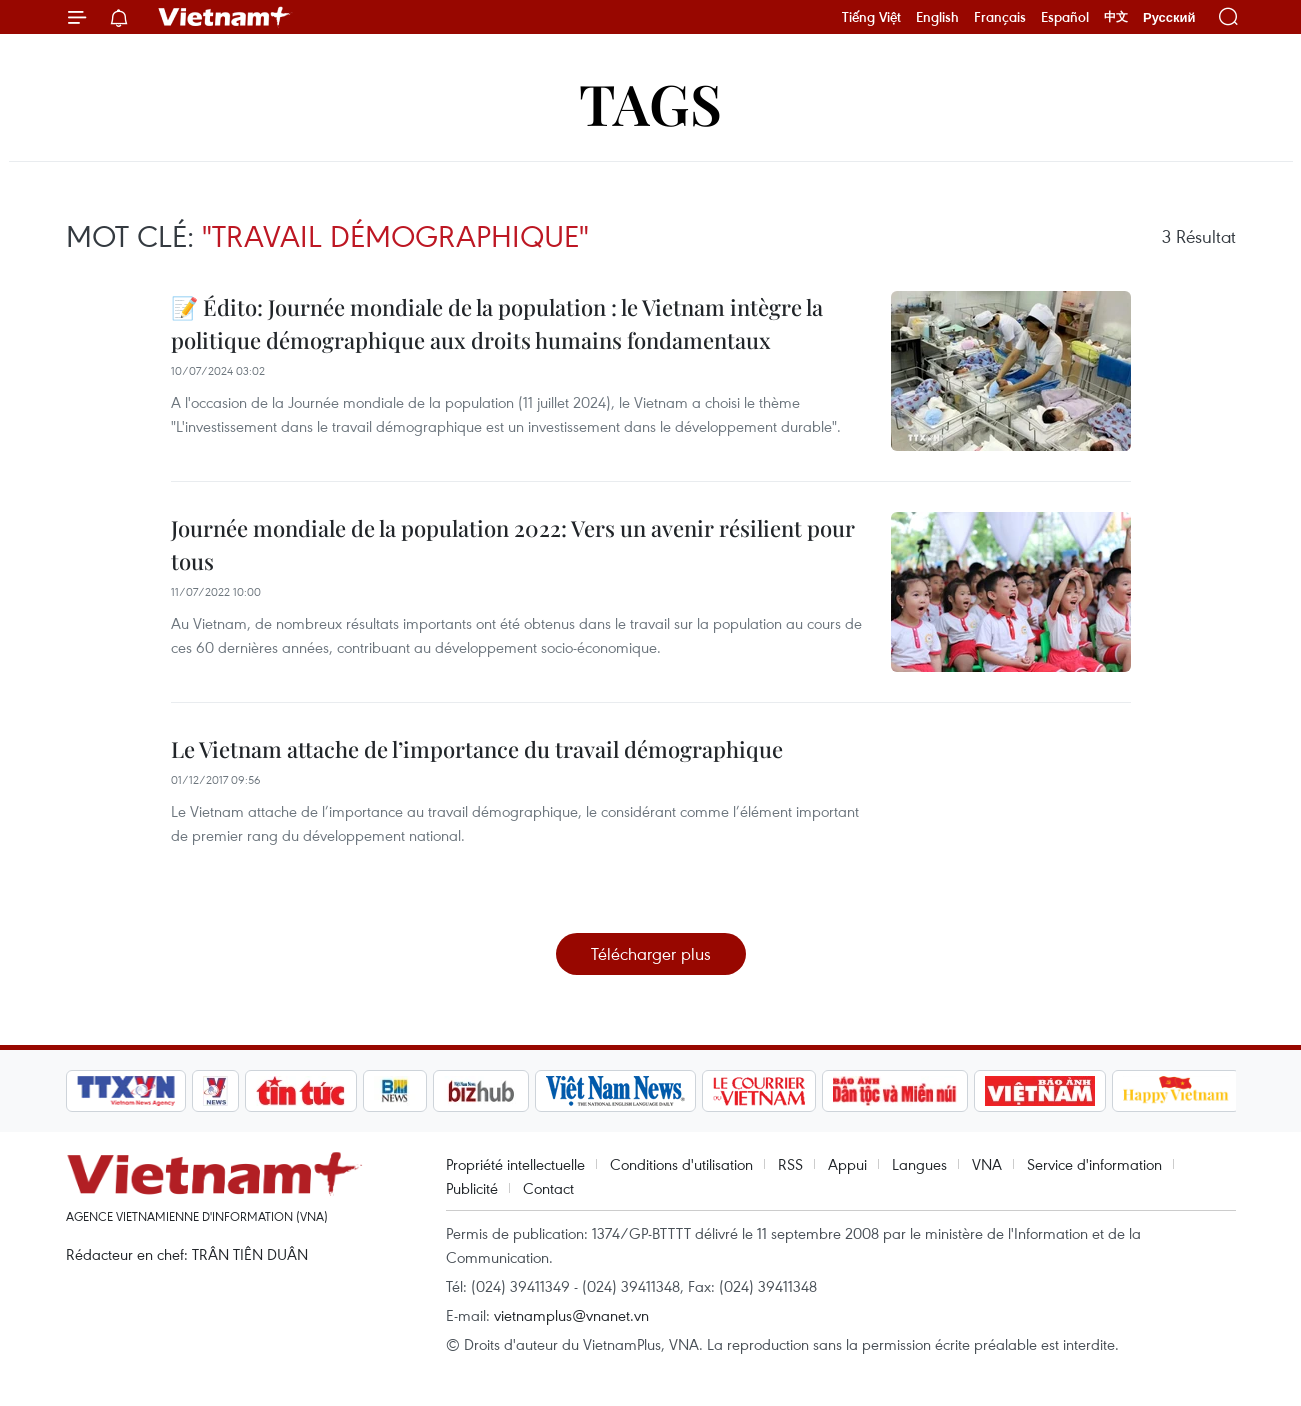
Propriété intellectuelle (515, 1164)
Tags (650, 102)
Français (1000, 17)
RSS (790, 1164)
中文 (1116, 17)
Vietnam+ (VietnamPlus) (225, 17)
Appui (847, 1164)
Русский (1169, 17)
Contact (548, 1188)
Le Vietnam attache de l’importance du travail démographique (477, 749)
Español (1065, 17)
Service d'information (1094, 1164)
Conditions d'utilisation (681, 1164)
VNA (987, 1164)
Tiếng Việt (871, 17)
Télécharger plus (651, 953)
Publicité (472, 1188)
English (937, 17)
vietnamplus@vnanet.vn (571, 1315)
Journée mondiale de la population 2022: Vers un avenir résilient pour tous (513, 544)
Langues (919, 1164)
